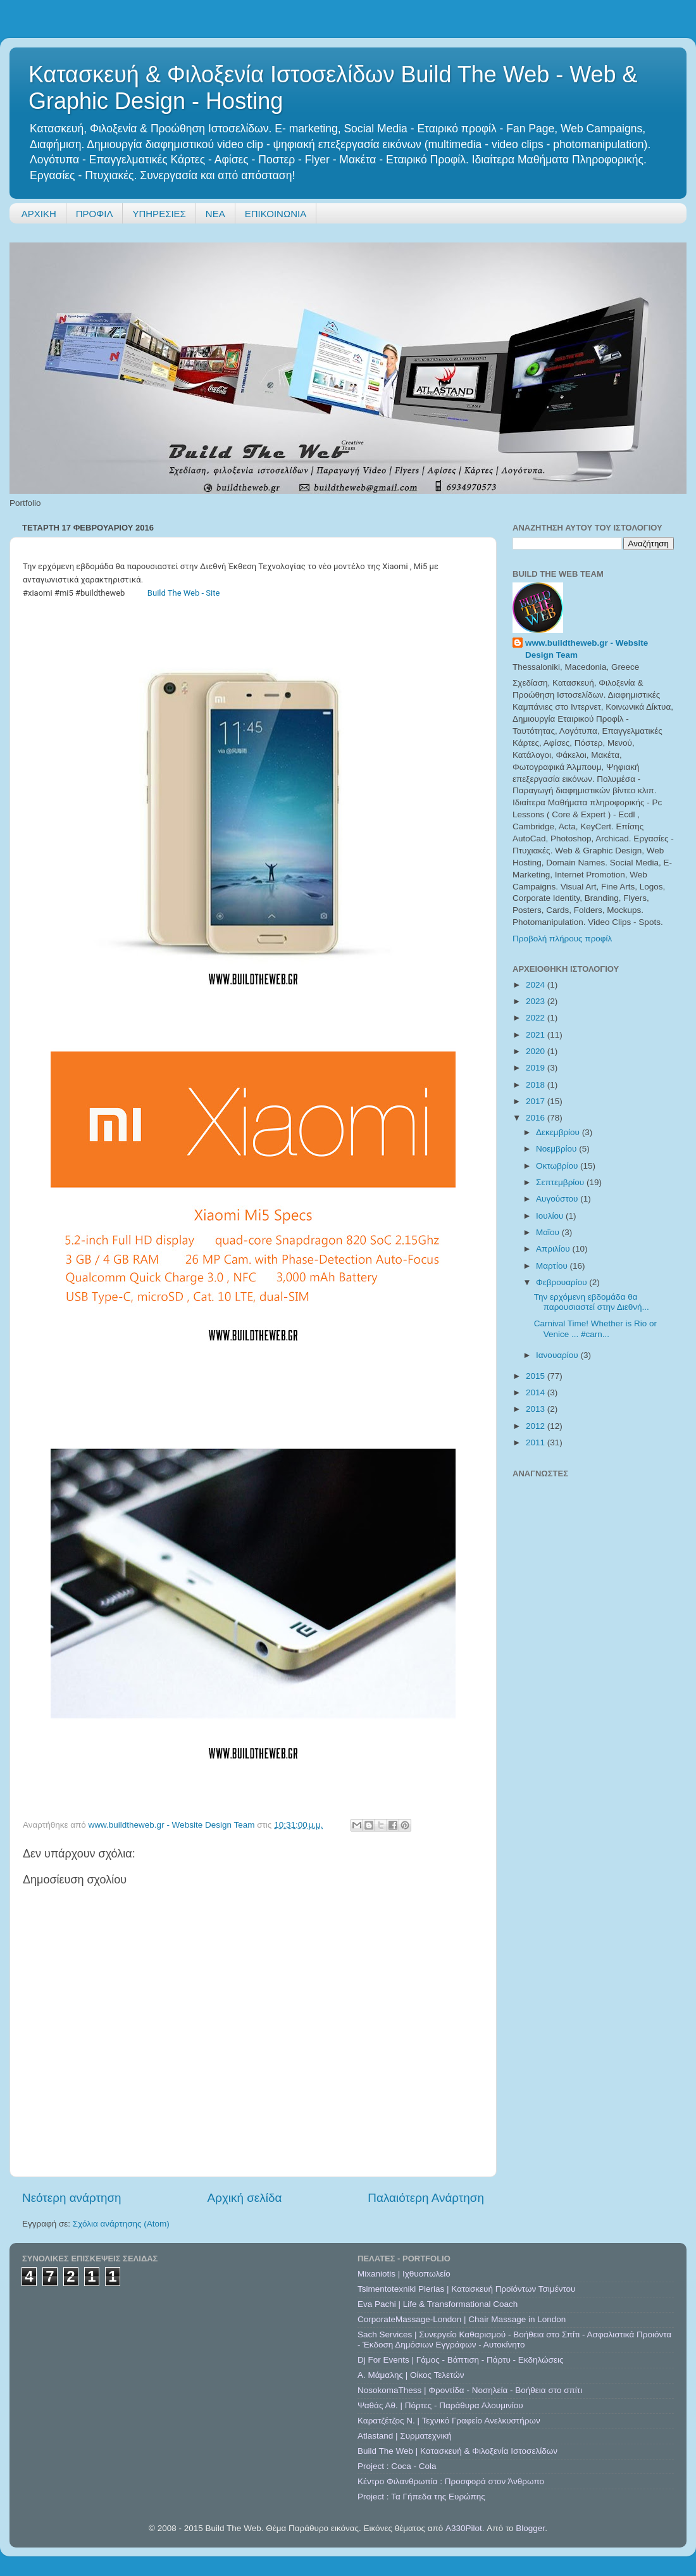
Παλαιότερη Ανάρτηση (426, 2197)
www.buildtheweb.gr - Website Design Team (586, 649)
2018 (536, 1085)
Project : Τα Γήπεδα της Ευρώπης (421, 2496)
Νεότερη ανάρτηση (71, 2197)
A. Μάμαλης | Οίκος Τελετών (410, 2375)
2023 (536, 1001)
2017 (536, 1101)
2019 (536, 1067)
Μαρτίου (553, 1266)
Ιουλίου (551, 1216)
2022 (536, 1017)
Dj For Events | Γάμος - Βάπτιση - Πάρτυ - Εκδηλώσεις (460, 2360)
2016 (536, 1117)
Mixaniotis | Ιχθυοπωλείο (404, 2273)
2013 (536, 1409)
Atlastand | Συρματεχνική (404, 2436)
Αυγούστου (558, 1198)
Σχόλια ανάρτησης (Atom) (121, 2223)
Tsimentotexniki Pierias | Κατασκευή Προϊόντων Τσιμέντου (466, 2289)
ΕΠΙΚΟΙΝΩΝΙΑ (275, 213)
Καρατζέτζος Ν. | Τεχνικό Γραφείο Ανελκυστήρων (448, 2420)
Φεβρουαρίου (562, 1282)
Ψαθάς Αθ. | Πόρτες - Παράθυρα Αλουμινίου (440, 2405)
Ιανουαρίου (558, 1355)
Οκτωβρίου (558, 1166)
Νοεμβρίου (557, 1148)
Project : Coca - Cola (397, 2466)
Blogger (530, 2528)
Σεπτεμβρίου (561, 1182)
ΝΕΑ (215, 213)
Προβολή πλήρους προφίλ (562, 938)
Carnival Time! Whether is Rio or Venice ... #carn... (595, 1328)
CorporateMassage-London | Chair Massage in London (461, 2319)
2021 (536, 1035)
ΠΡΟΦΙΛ (94, 213)
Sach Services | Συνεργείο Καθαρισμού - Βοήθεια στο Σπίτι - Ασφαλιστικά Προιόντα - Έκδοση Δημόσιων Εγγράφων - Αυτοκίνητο (514, 2339)
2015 (536, 1376)
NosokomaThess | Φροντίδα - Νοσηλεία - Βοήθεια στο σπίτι (469, 2390)
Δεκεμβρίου (559, 1132)
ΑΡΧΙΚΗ (39, 213)
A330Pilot (463, 2528)
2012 (536, 1426)
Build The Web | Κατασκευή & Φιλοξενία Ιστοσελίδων (457, 2451)
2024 (536, 985)
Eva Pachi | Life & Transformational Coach (437, 2304)
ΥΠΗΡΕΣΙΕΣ (158, 213)
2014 (536, 1392)
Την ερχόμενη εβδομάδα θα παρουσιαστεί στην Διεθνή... (591, 1302)
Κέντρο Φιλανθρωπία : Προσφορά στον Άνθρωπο (450, 2481)
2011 (536, 1442)
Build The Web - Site (183, 593)
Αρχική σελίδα (245, 2197)
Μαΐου (549, 1232)
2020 (536, 1051)
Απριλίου (554, 1248)
